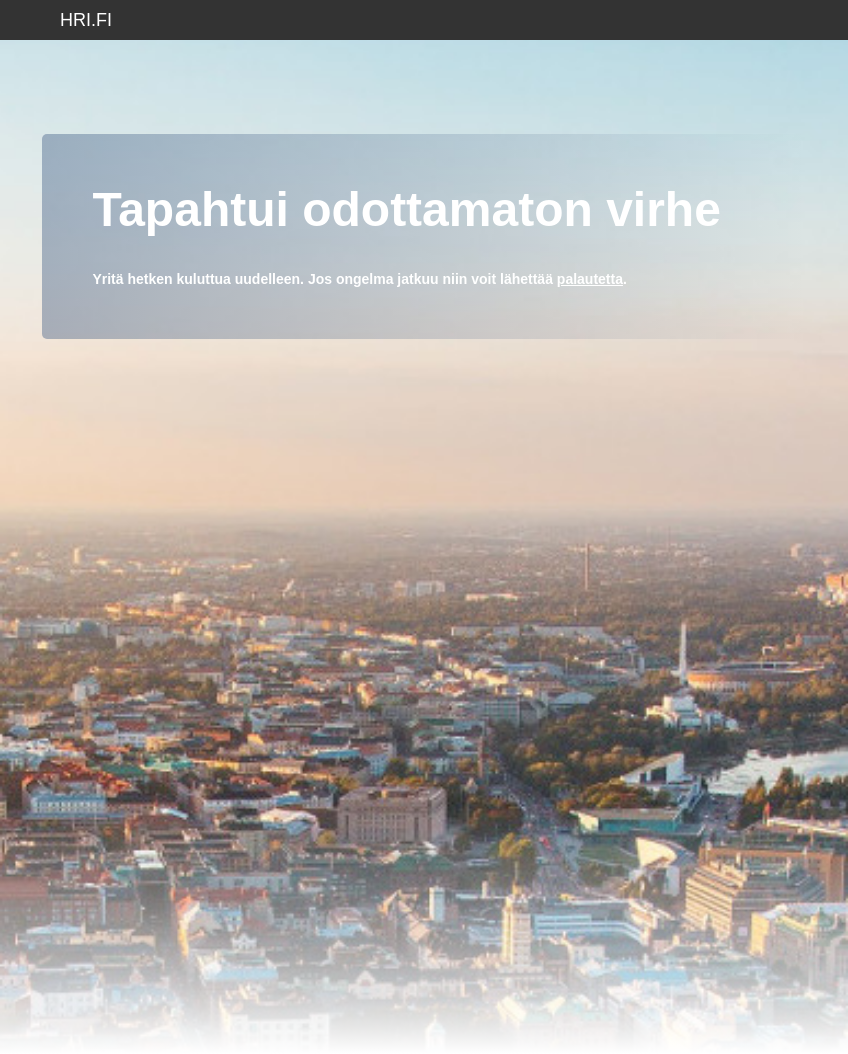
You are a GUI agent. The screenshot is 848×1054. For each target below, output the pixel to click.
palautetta (590, 279)
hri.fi (86, 20)
